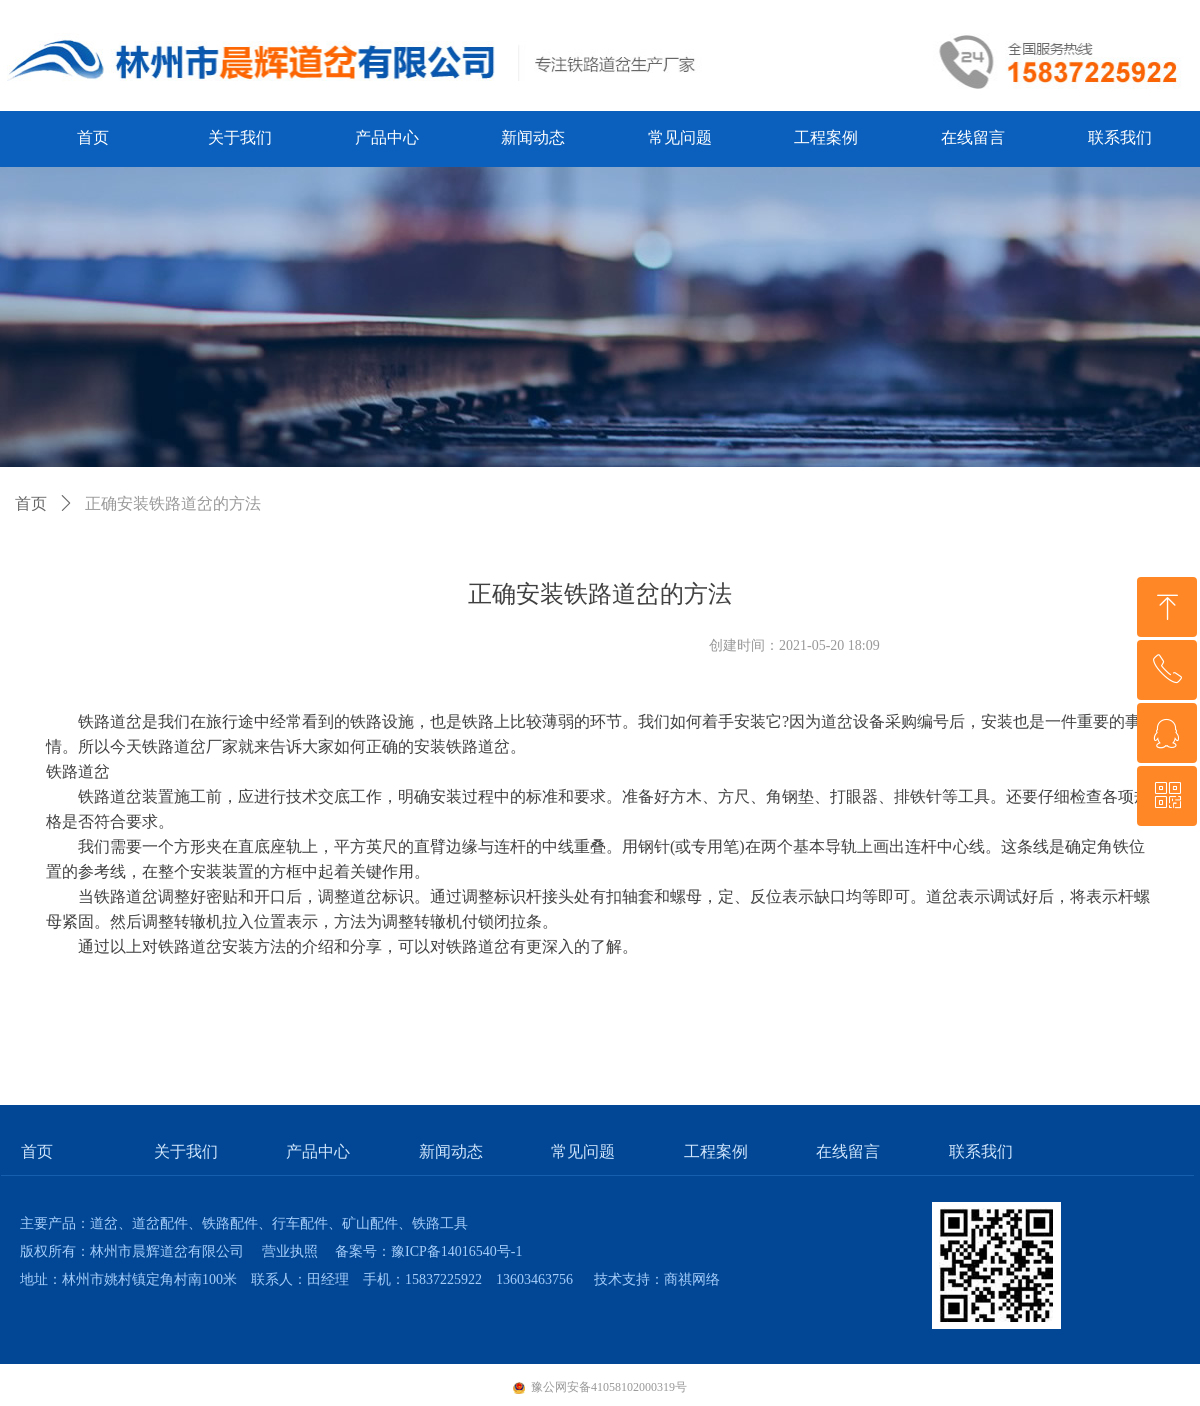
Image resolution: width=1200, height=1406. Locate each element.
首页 (31, 503)
